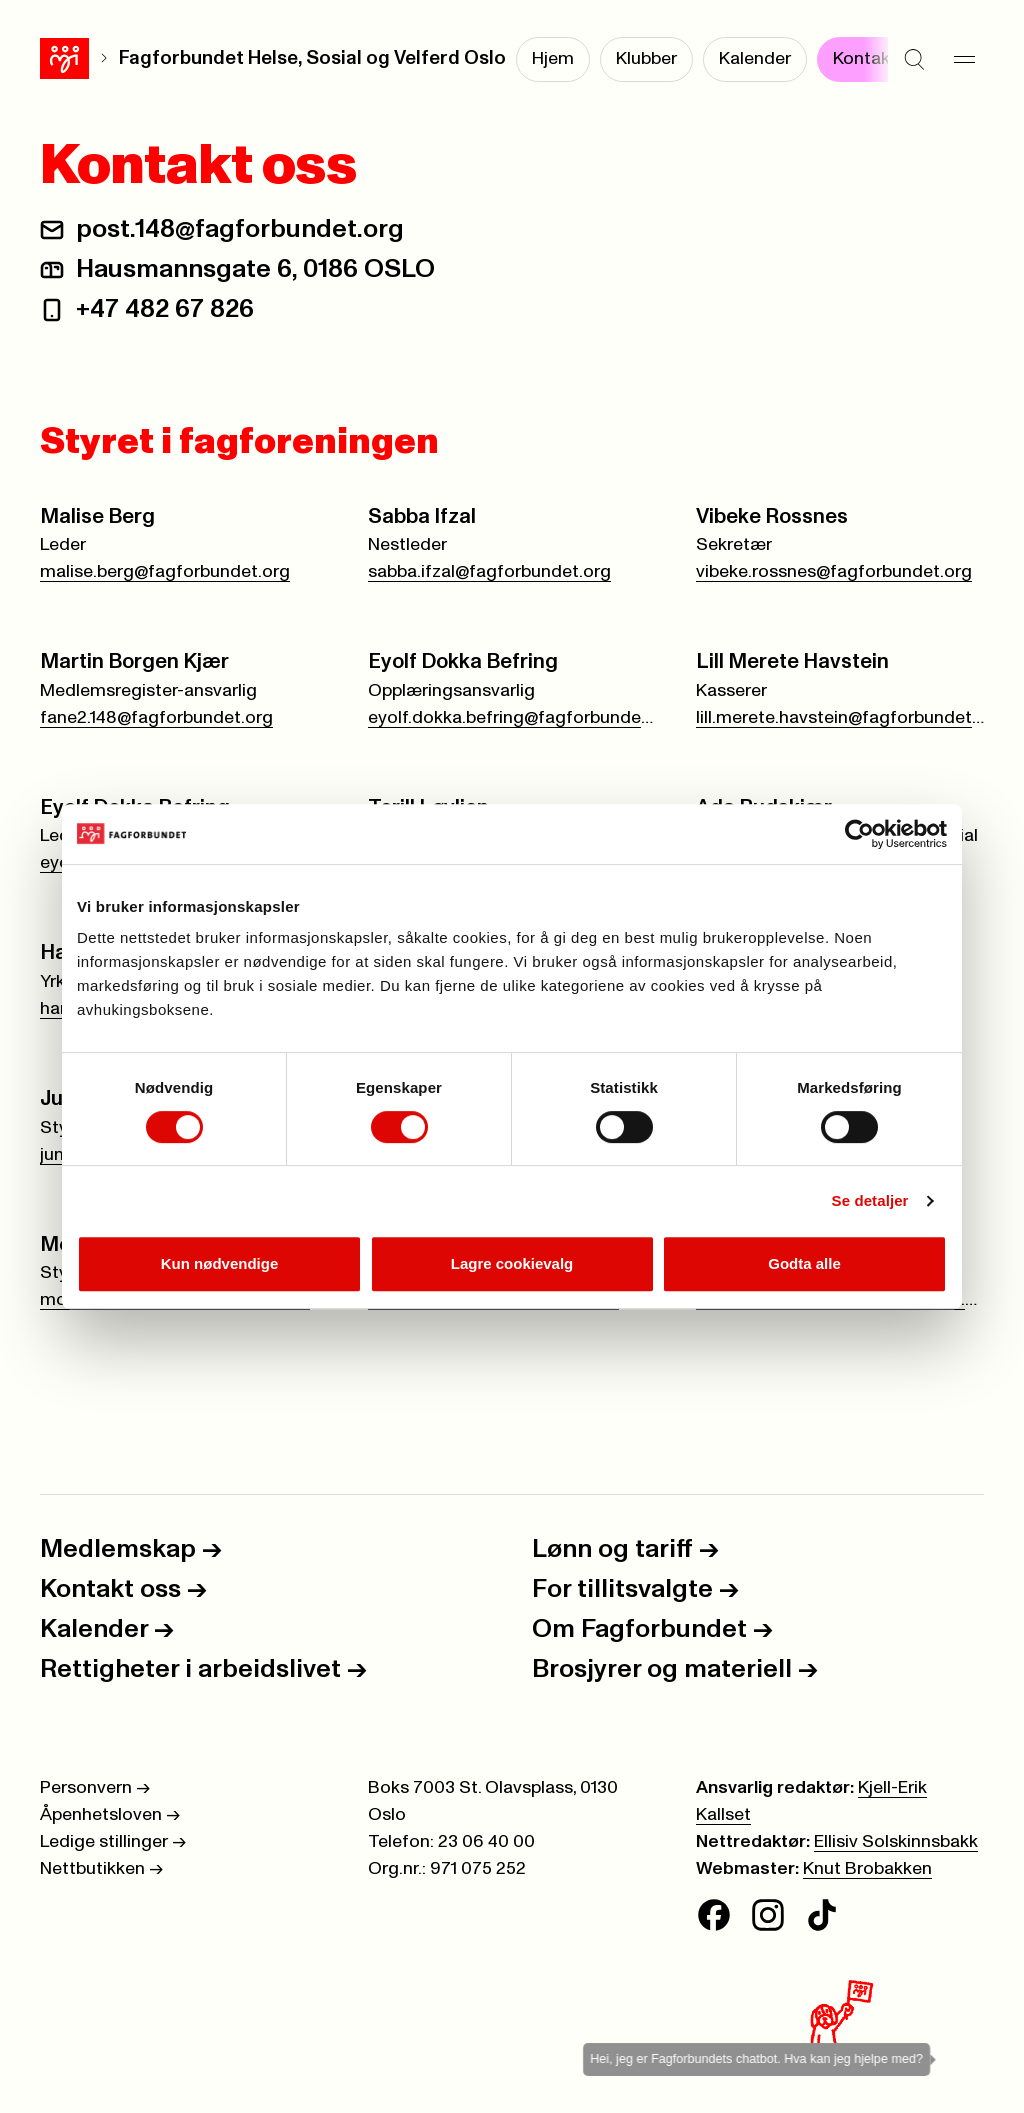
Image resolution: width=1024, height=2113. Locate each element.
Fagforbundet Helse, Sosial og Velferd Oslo (312, 58)
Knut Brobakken (867, 1869)
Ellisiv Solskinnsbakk (896, 1842)
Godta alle (804, 1263)
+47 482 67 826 (165, 309)
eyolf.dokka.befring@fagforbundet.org (512, 718)
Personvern (95, 1788)
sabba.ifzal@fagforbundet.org (489, 572)
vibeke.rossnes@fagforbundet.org (834, 572)
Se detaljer (870, 1200)
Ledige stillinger (113, 1842)
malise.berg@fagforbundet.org (165, 572)
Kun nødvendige (220, 1263)
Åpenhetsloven (110, 1815)
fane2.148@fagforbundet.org (156, 718)
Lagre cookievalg (512, 1263)
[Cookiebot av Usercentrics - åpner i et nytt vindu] (859, 834)
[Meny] (964, 60)
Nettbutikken (101, 1869)
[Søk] (914, 60)
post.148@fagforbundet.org (240, 229)
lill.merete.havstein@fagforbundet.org (840, 718)
